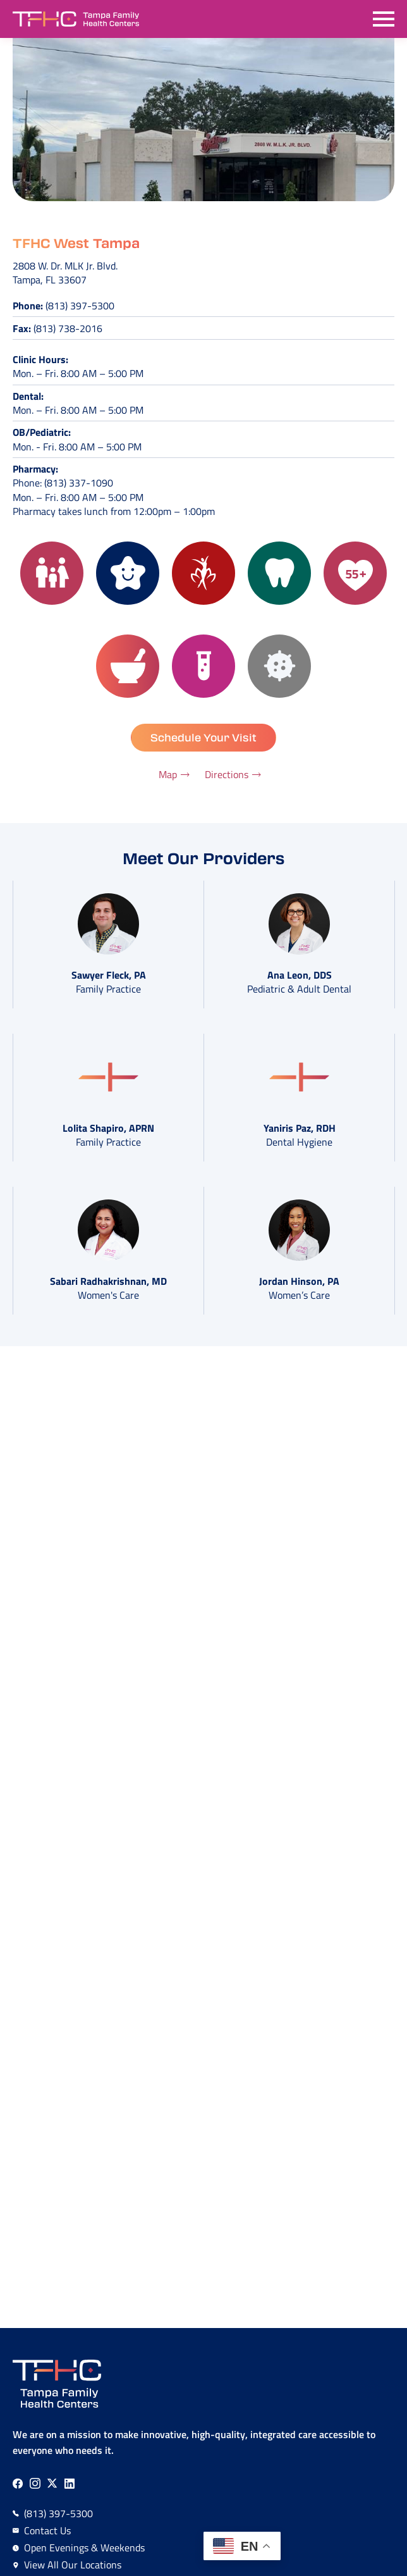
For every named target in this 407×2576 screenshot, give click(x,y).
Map (168, 774)
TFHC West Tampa (76, 242)
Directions (226, 774)
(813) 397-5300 (80, 306)
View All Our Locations (72, 2565)
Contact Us (47, 2530)
